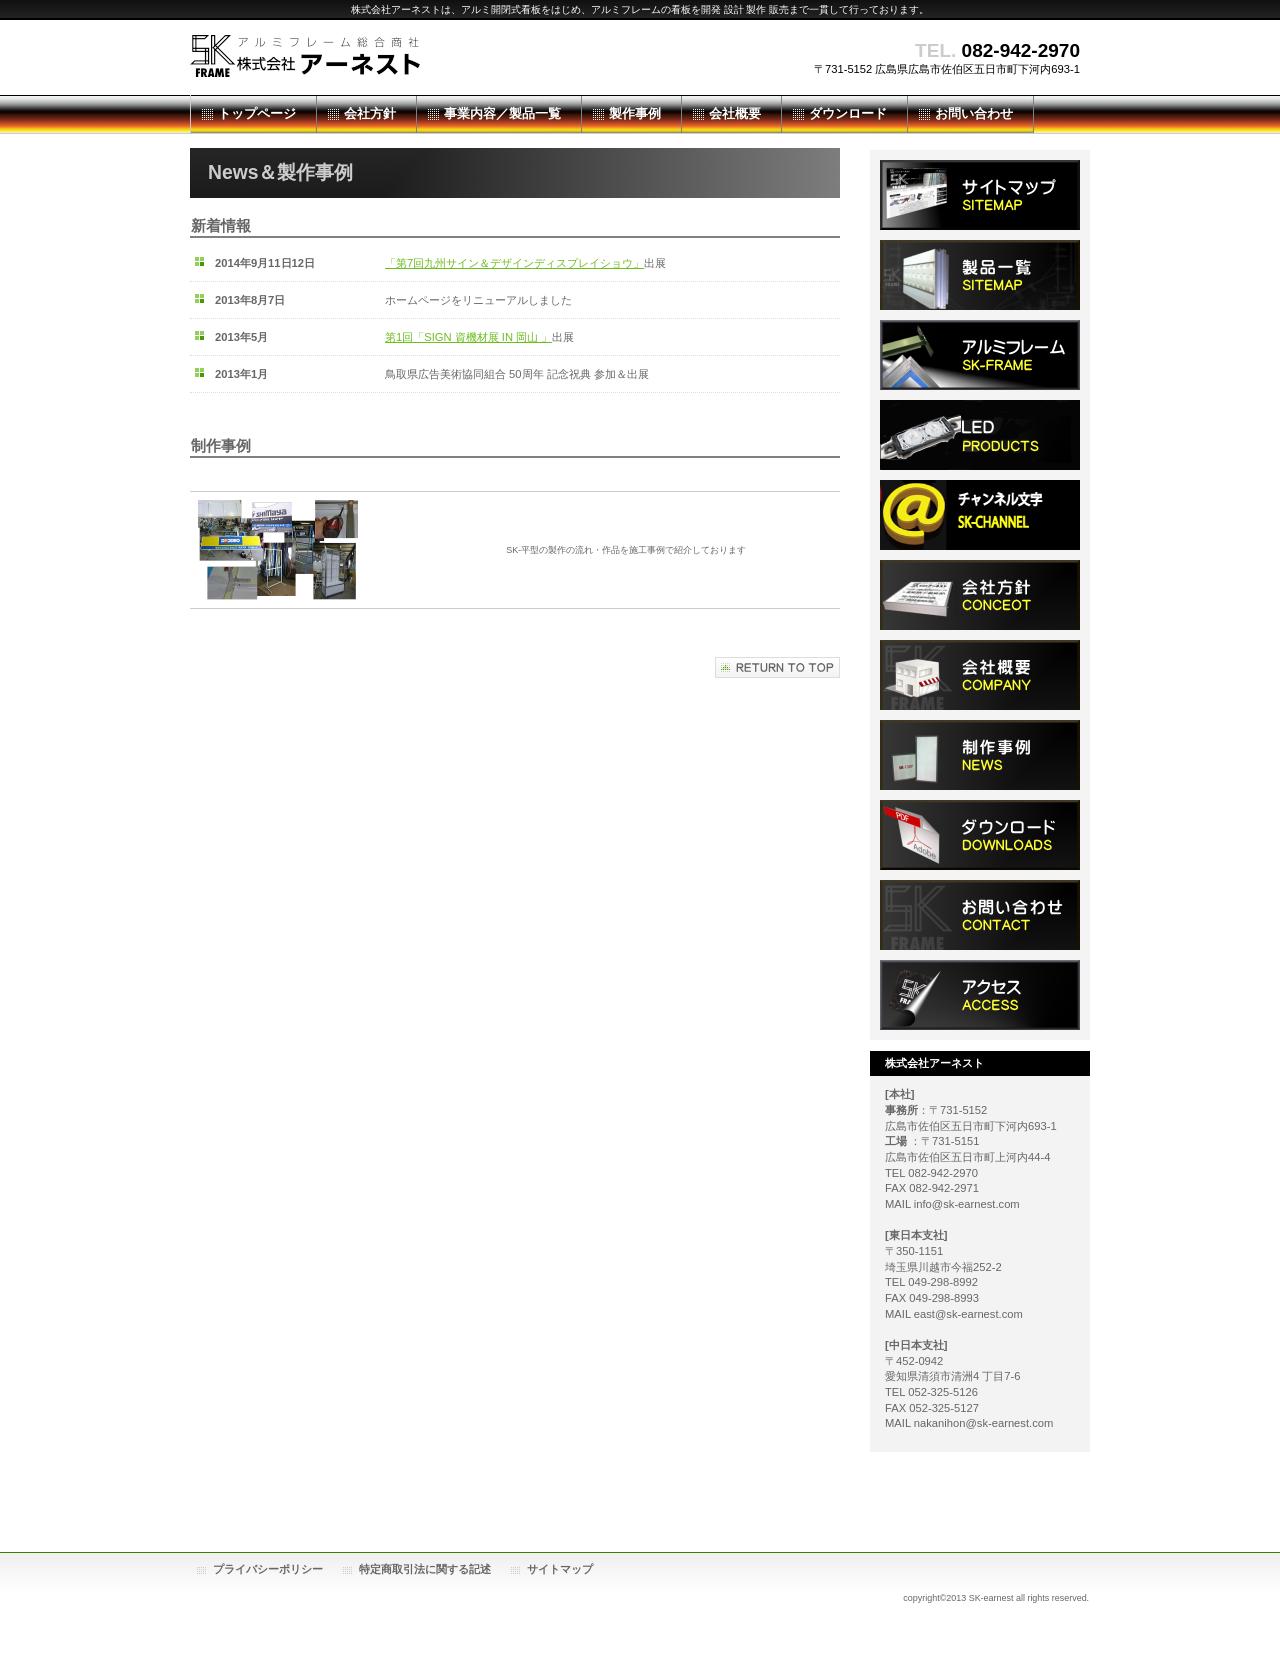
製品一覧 (980, 275)
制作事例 (980, 755)
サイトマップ (980, 195)
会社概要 (980, 675)
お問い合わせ (980, 915)
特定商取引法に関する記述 (425, 1569)
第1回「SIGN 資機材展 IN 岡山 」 (468, 337)
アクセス (980, 995)
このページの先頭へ (777, 667)
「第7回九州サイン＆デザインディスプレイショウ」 (514, 263)
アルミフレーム (980, 355)
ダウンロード (980, 595)
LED (980, 435)
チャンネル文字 (980, 515)
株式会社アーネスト (390, 57)
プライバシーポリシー (268, 1569)
